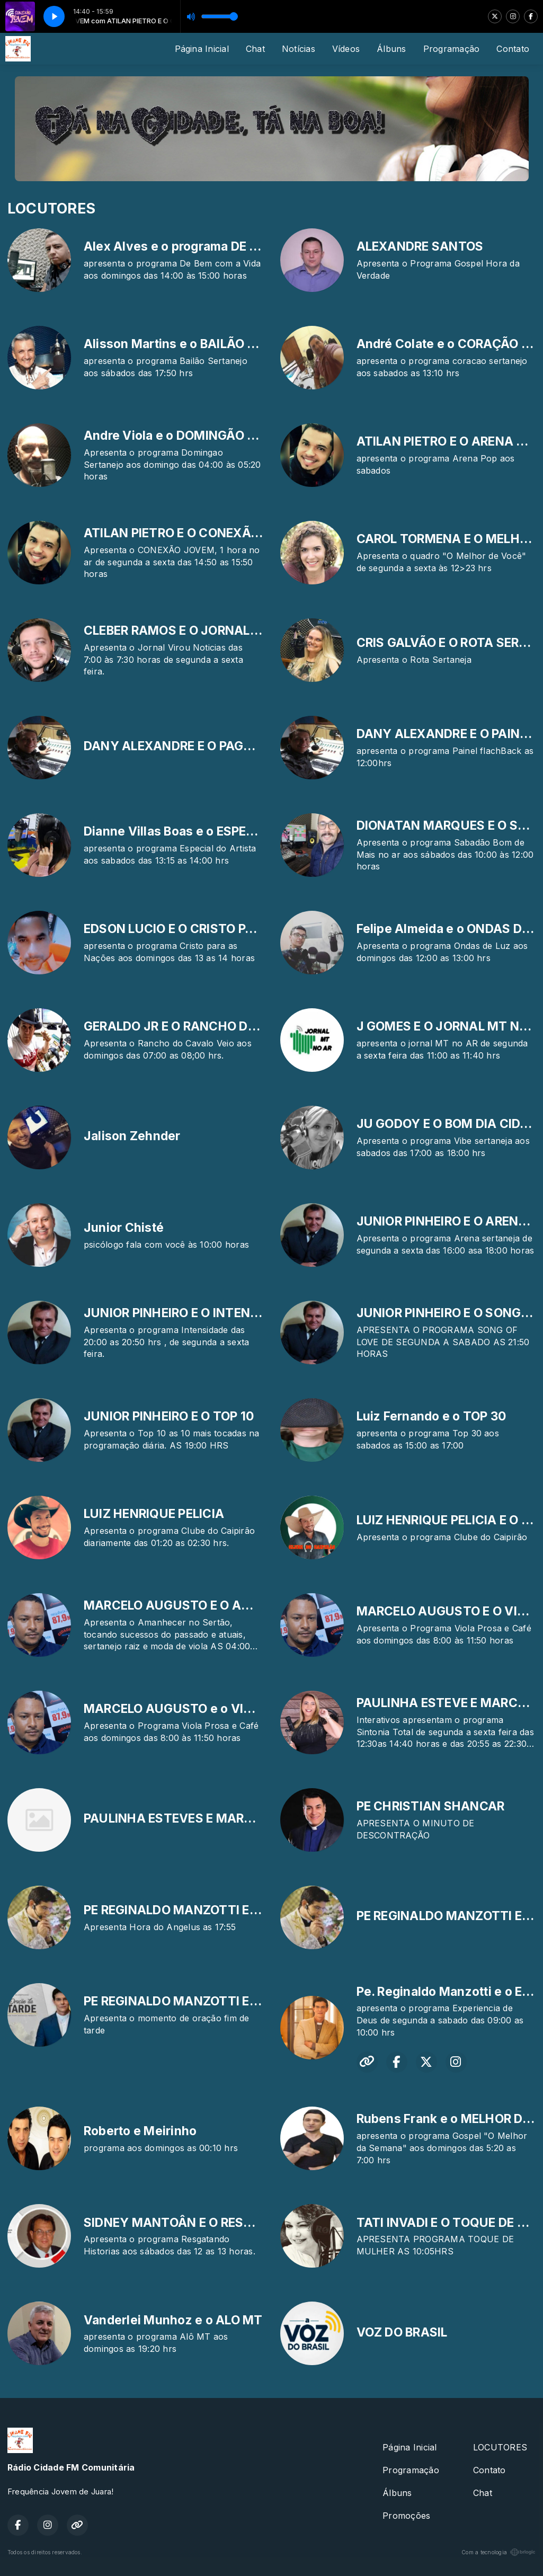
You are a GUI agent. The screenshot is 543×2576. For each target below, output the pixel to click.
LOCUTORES (500, 2447)
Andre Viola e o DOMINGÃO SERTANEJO (201, 435)
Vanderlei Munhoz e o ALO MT (173, 2320)
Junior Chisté (124, 1227)
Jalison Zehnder (132, 1136)
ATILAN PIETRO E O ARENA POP (448, 441)
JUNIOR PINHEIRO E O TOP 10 (169, 1416)
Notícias (298, 48)
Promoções (406, 2515)
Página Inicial (202, 48)
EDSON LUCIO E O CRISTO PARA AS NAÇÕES (214, 928)
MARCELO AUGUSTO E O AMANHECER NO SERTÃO (233, 1605)
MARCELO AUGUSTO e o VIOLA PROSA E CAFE (220, 1708)
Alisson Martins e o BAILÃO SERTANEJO (201, 343)
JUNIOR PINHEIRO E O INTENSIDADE (189, 1312)
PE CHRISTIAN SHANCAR (431, 1806)
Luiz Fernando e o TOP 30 (431, 1416)
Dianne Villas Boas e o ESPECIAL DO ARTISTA (217, 831)
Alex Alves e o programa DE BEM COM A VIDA (218, 246)
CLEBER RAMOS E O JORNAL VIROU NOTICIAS (218, 630)
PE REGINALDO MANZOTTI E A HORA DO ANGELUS (232, 1910)
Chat (255, 48)
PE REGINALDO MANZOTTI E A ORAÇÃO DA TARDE (231, 2001)
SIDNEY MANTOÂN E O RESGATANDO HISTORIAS (228, 2222)
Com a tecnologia (498, 2552)
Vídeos (346, 48)
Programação (451, 48)
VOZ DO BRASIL (402, 2332)
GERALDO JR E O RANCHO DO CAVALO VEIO (212, 1026)
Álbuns (391, 48)
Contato (512, 48)
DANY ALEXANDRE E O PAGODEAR (184, 746)
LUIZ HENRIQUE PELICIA (154, 1513)
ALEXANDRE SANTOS (420, 246)
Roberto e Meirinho (140, 2131)
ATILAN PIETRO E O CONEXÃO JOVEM (195, 533)
